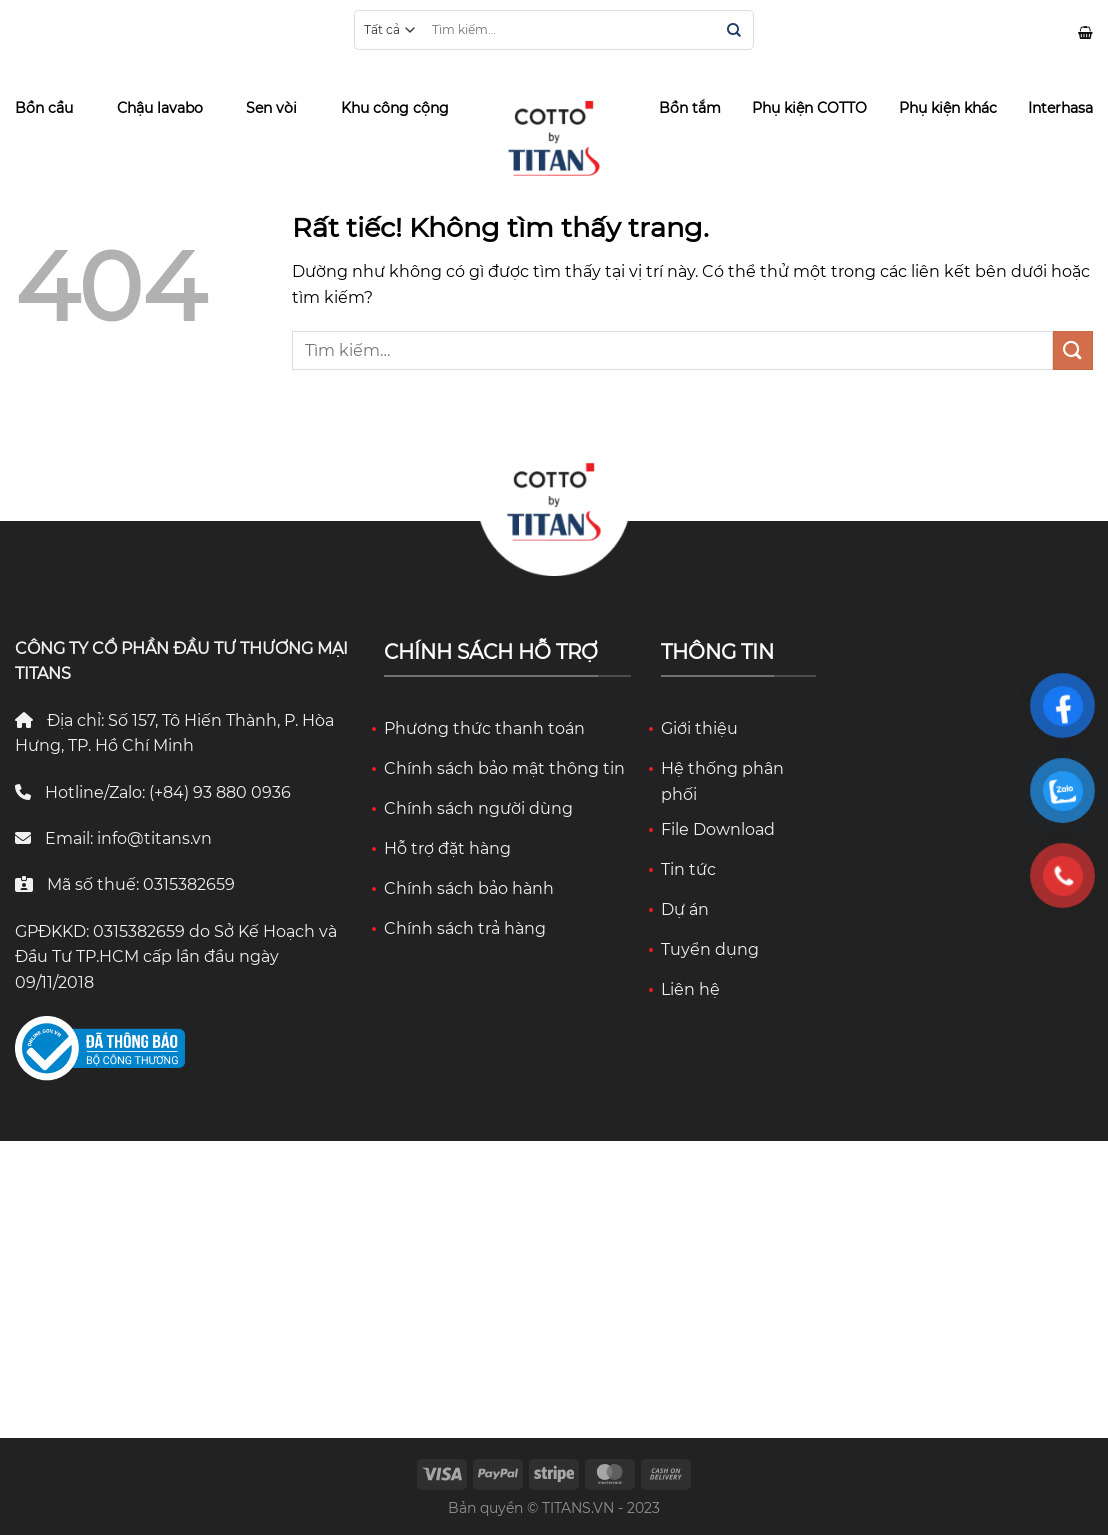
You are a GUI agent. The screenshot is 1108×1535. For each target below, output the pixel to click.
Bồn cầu (44, 108)
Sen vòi (271, 108)
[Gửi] (734, 31)
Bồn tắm (690, 108)
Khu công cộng (395, 108)
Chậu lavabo (160, 108)
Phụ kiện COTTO (809, 108)
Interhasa (1060, 108)
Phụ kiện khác (948, 108)
